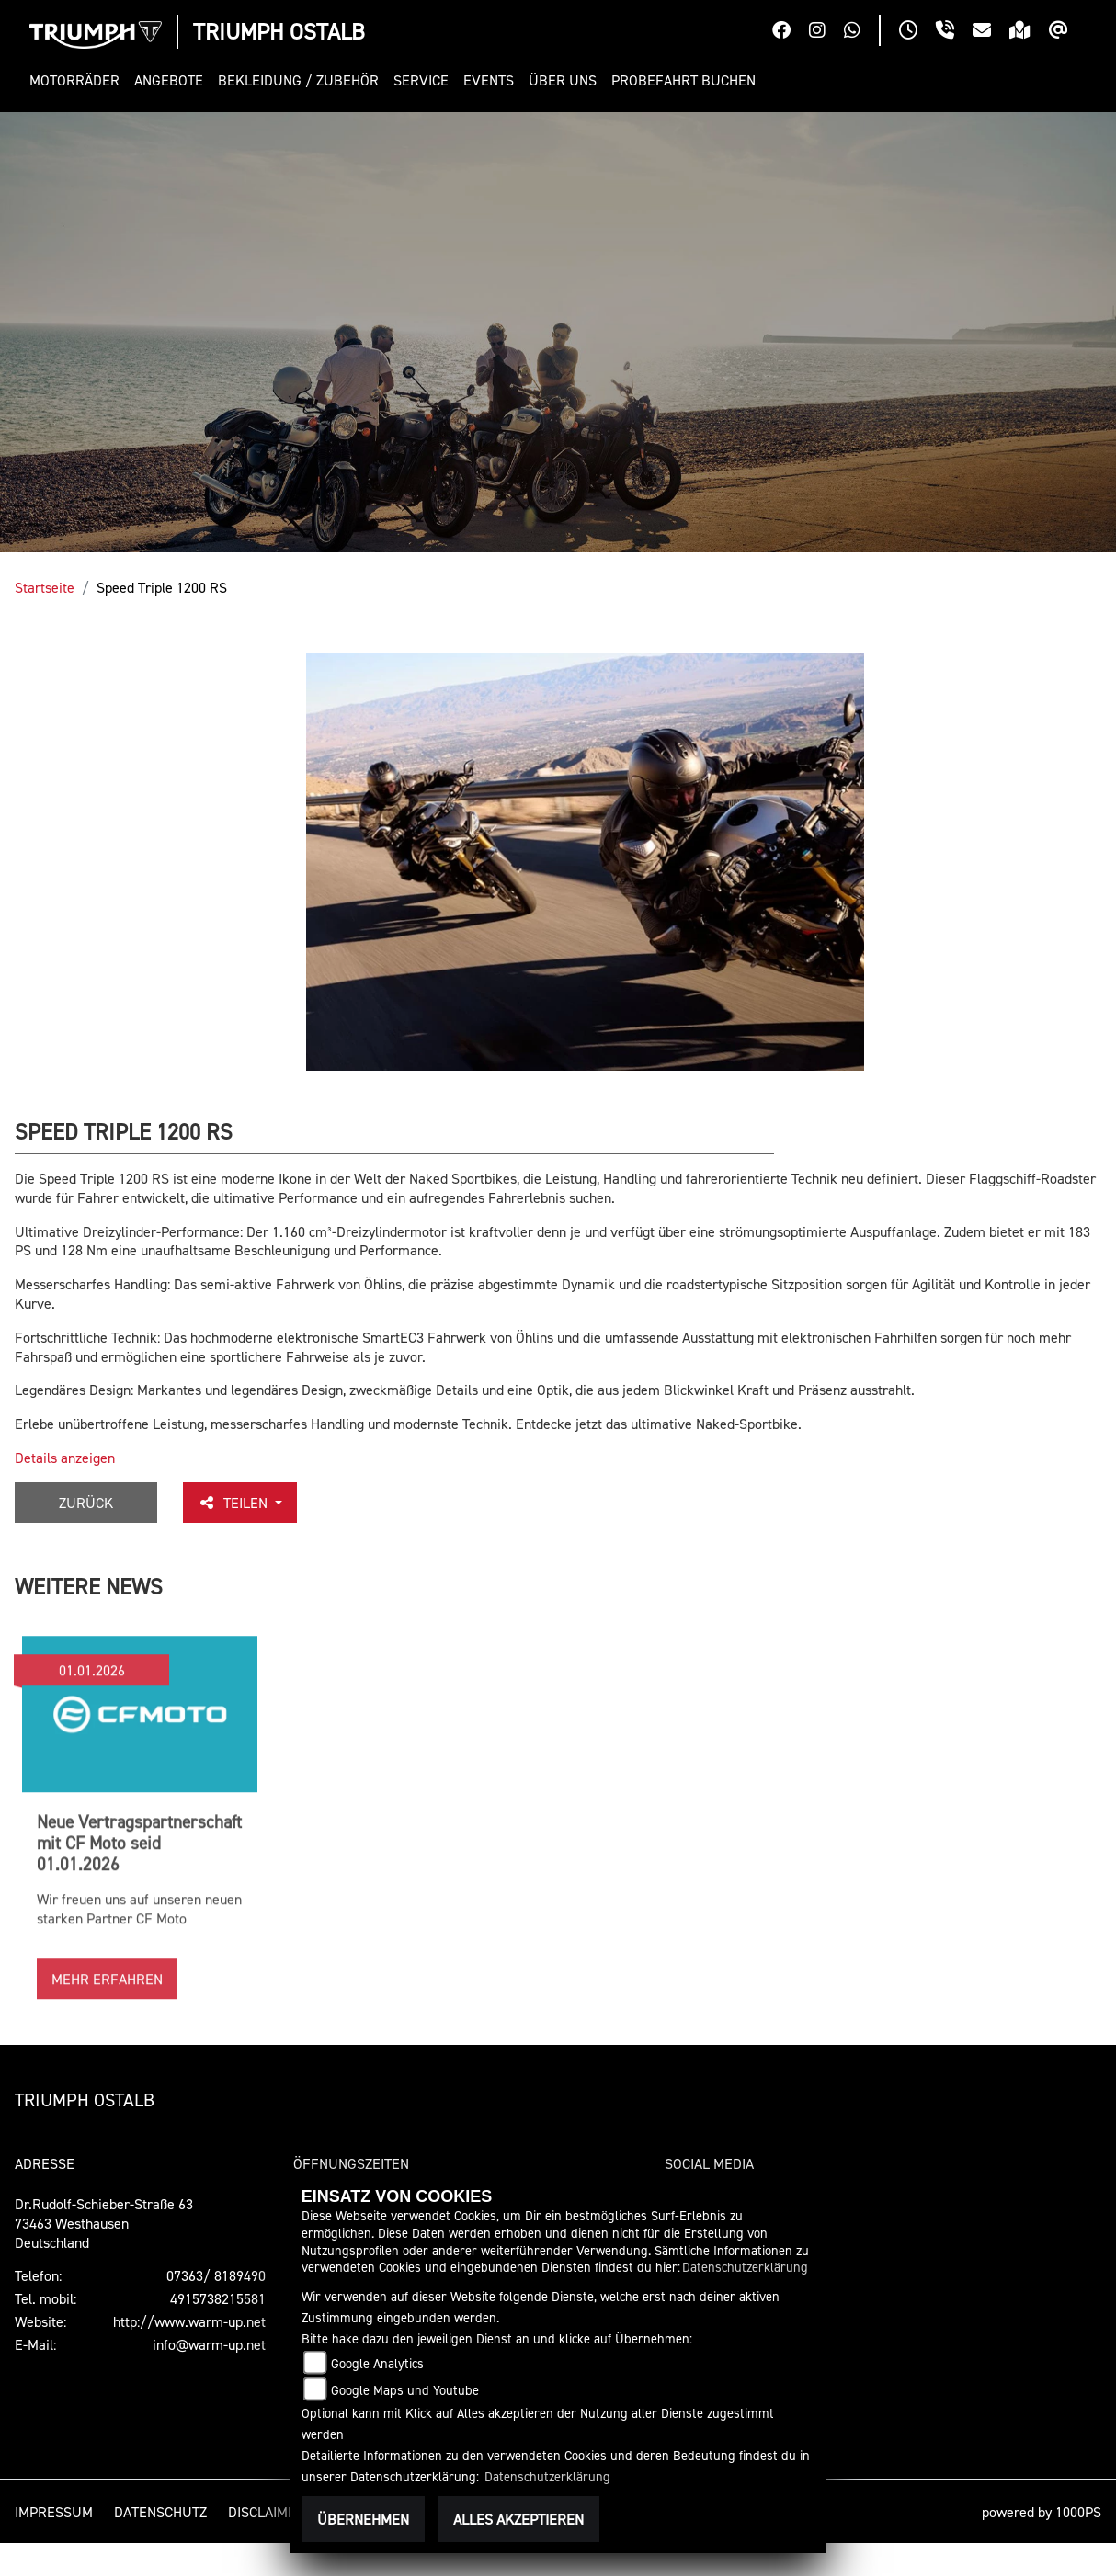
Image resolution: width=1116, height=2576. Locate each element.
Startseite (44, 587)
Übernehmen (363, 2519)
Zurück (86, 1502)
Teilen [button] (234, 1502)
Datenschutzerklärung (745, 2267)
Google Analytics (377, 2363)
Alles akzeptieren (518, 2519)
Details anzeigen (65, 1457)
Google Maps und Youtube (405, 2390)
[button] (78, 80)
